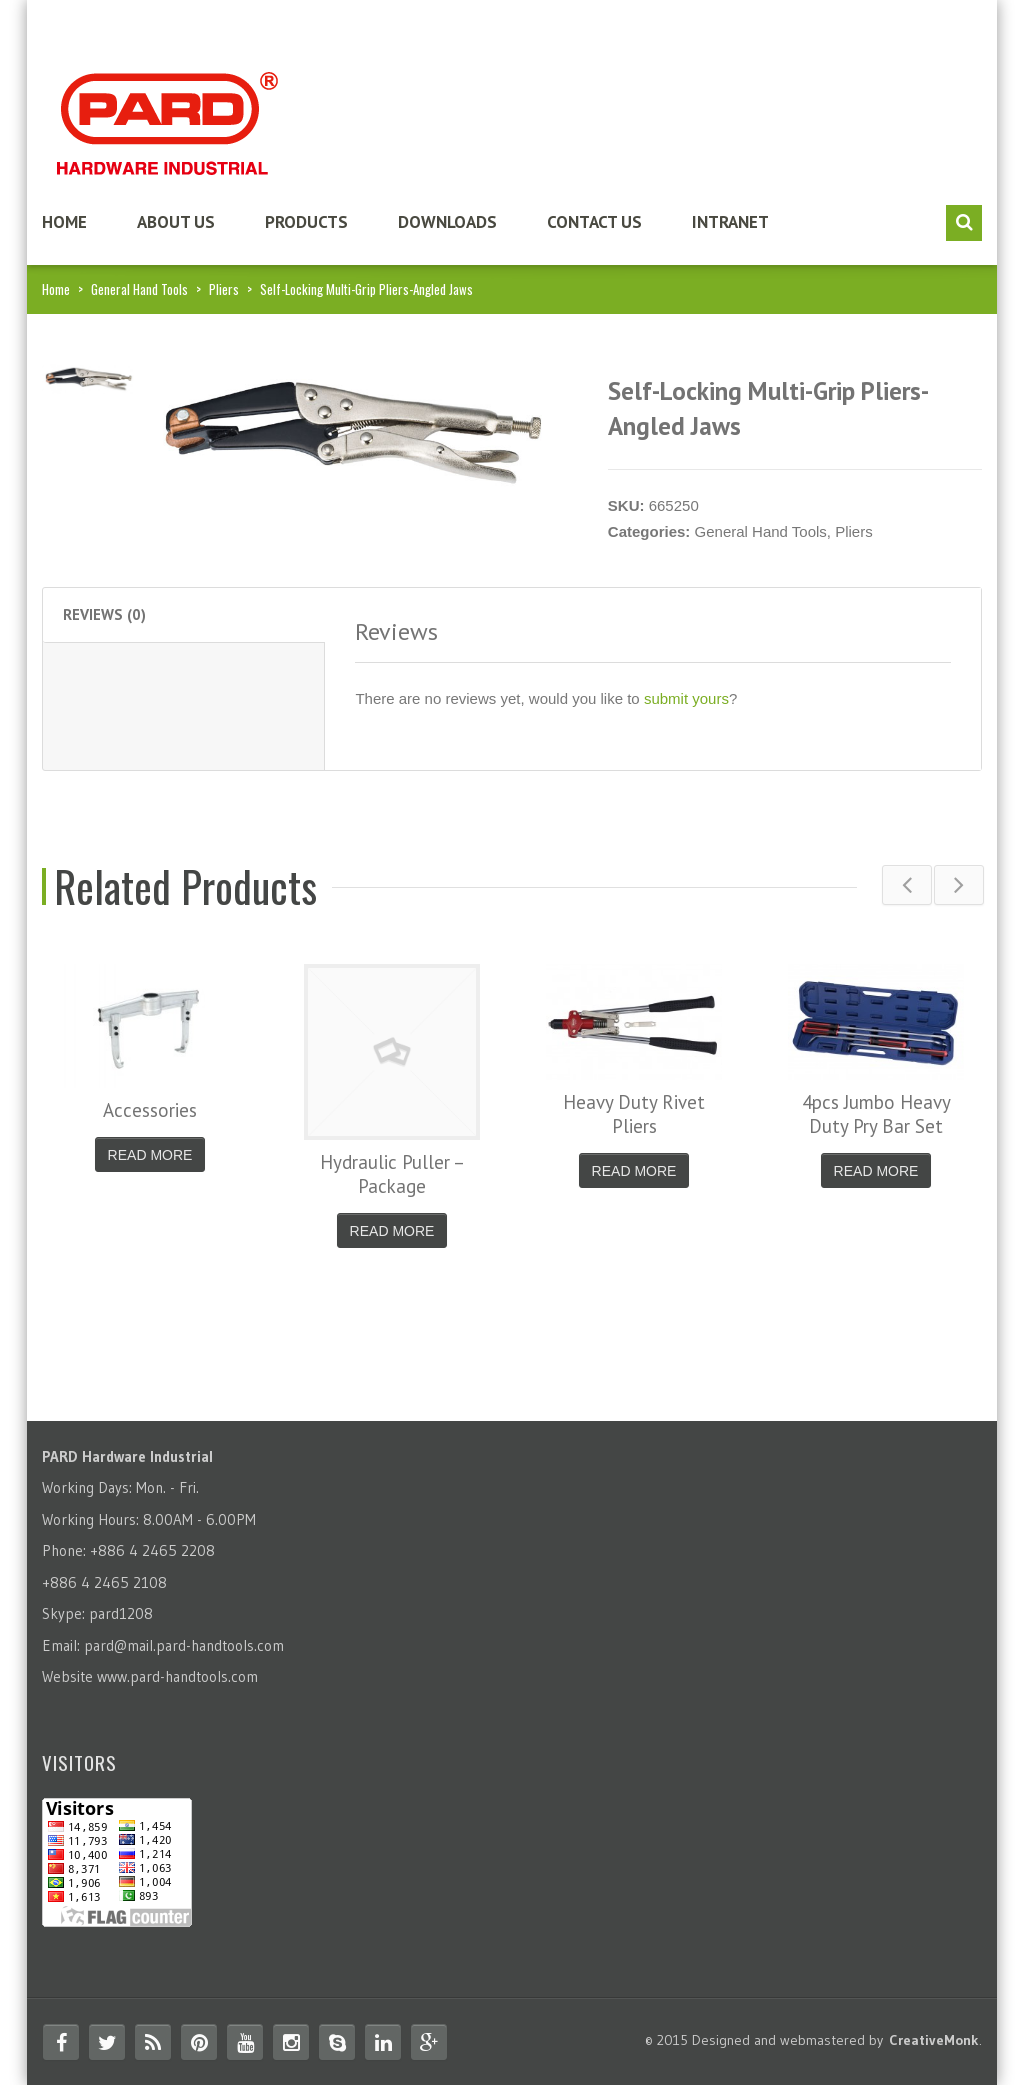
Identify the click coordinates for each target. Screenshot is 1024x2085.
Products (306, 222)
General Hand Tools (139, 289)
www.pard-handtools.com (177, 1676)
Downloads (447, 222)
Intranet (730, 222)
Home (64, 222)
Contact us (594, 222)
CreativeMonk (934, 2040)
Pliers (224, 289)
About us (176, 222)
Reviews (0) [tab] (104, 614)
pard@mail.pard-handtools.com (184, 1645)
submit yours (686, 698)
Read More (150, 1155)
